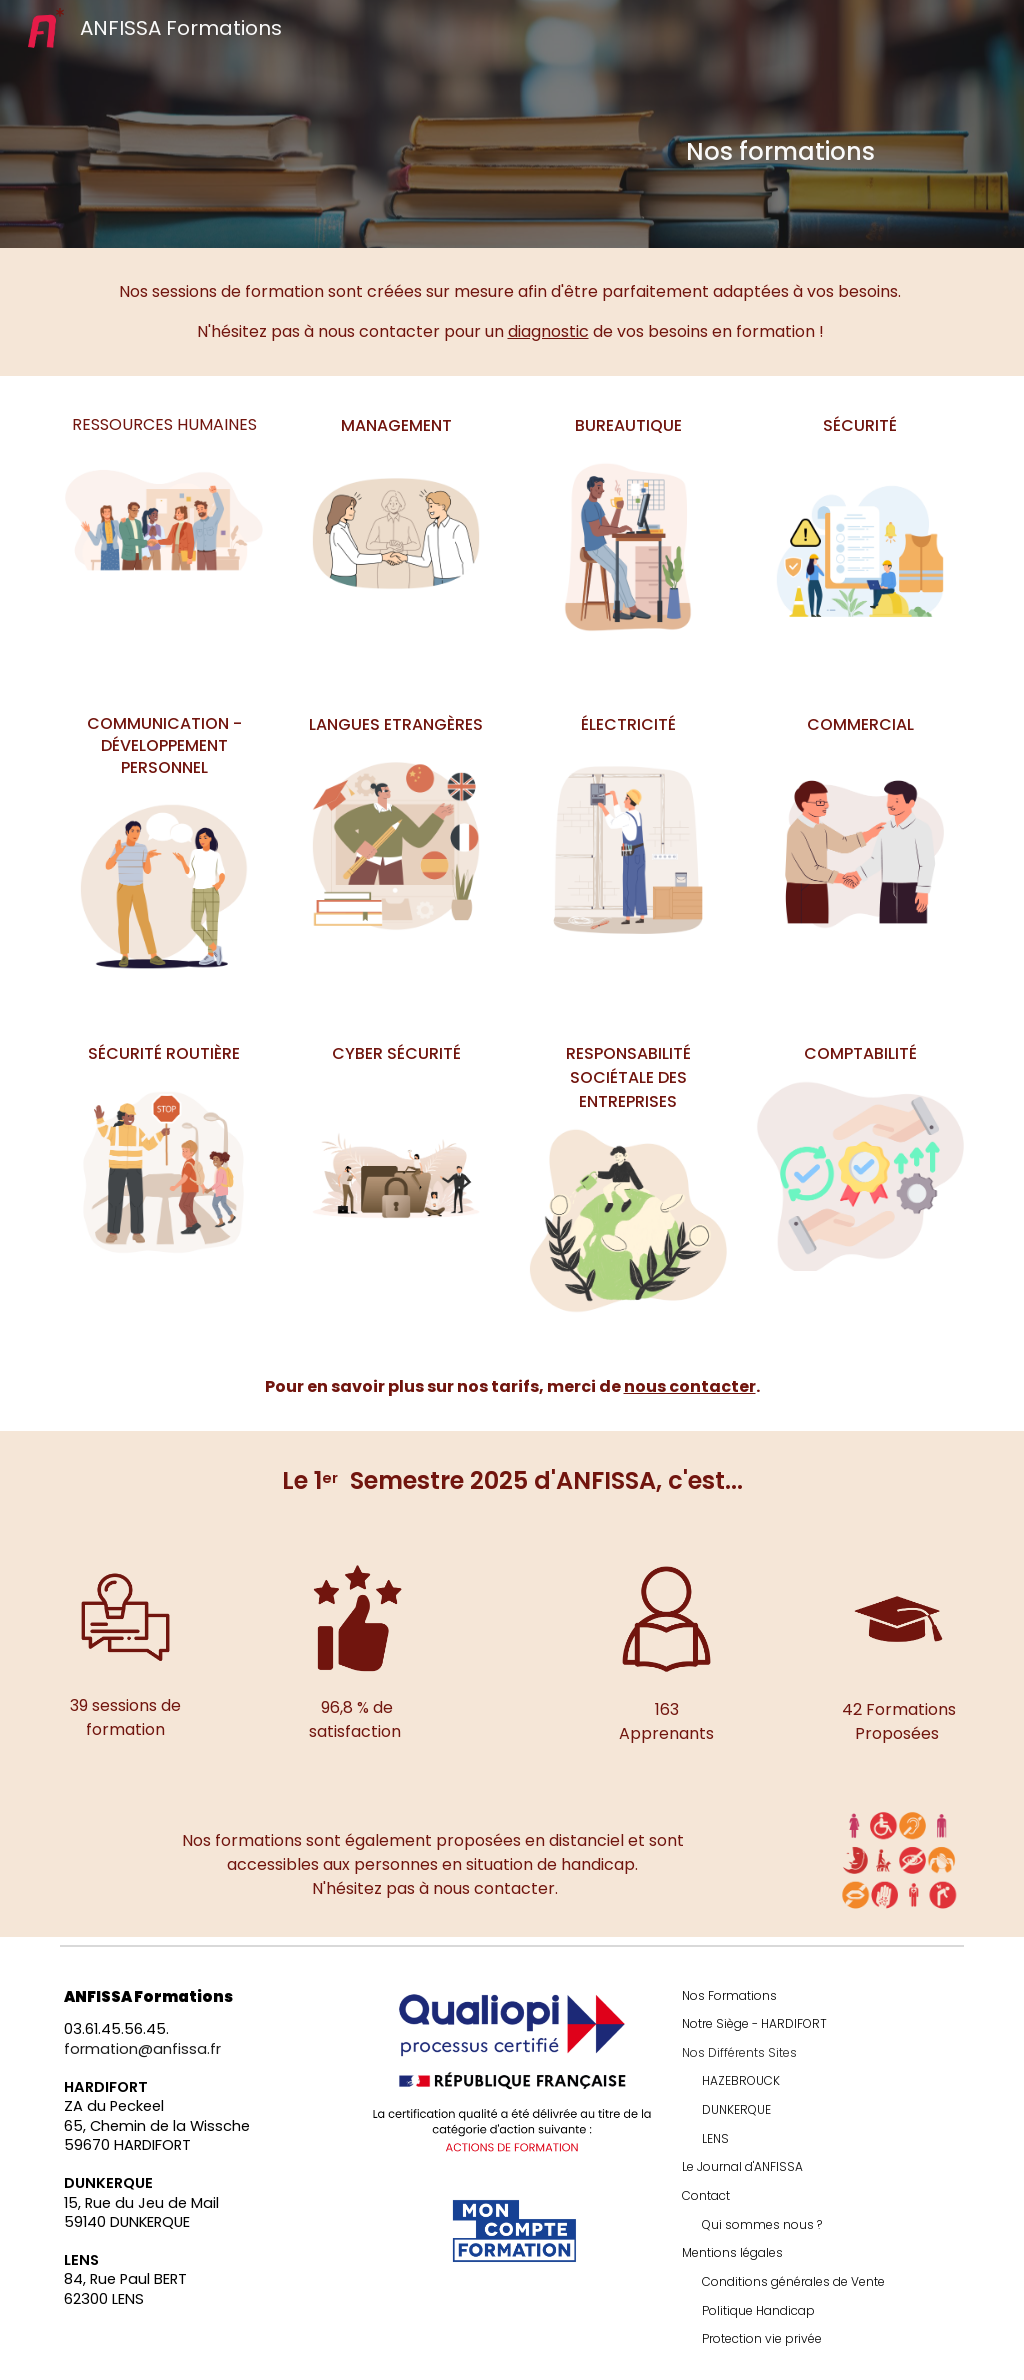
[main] (821, 152)
